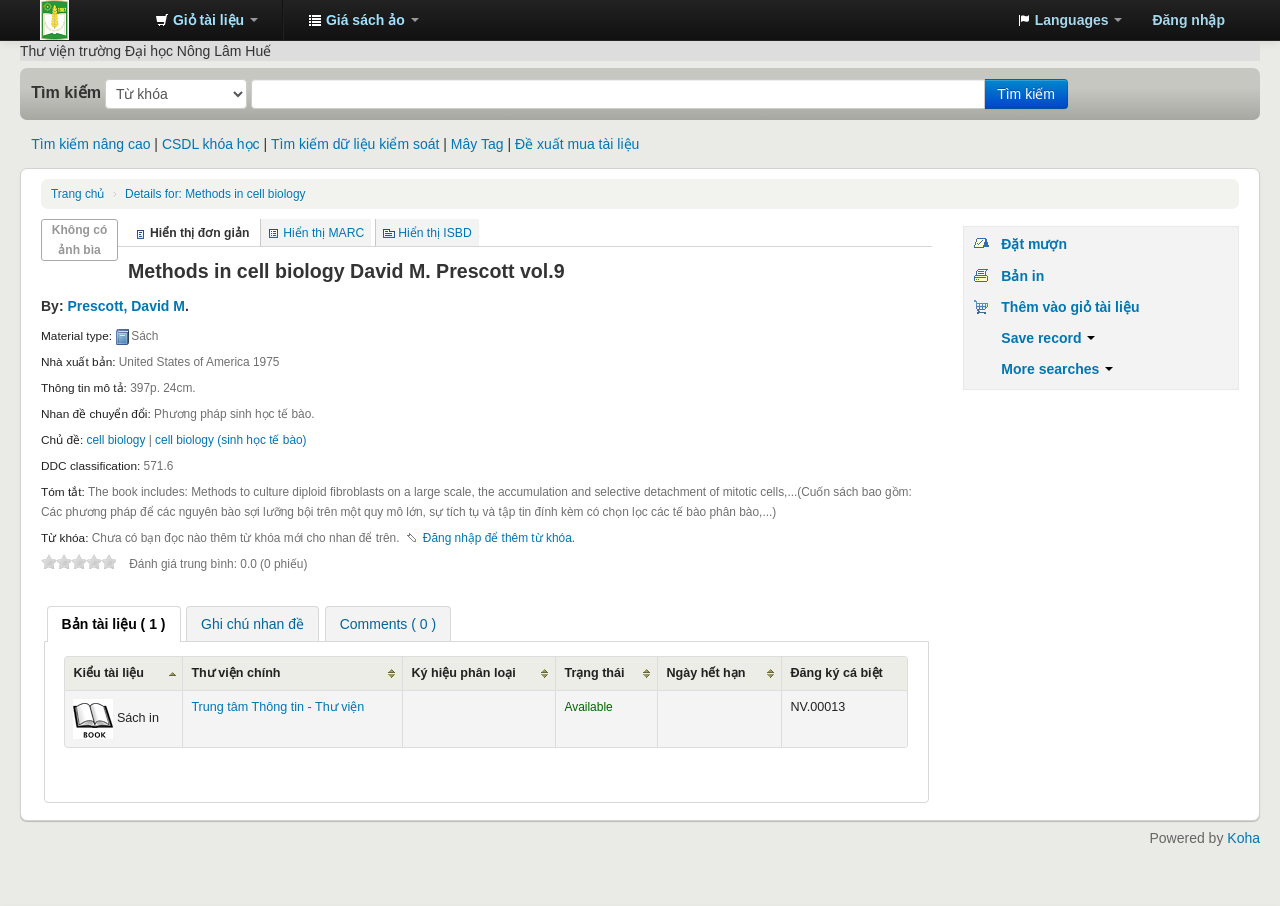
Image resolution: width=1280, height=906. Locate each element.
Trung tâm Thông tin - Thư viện (90, 20)
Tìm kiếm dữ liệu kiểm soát (355, 144)
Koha (1243, 838)
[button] (206, 20)
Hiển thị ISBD (435, 233)
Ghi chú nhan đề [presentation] (252, 624)
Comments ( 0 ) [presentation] (388, 624)
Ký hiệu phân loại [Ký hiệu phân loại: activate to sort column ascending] (463, 673)
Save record (1048, 338)
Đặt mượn (1034, 244)
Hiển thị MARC (323, 233)
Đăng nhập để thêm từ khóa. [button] (499, 538)
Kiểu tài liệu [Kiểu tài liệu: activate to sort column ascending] (108, 673)
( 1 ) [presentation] (114, 624)
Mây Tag (477, 144)
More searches (1057, 369)
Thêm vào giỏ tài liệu (1070, 307)
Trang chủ (77, 194)
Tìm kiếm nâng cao (90, 144)
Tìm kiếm (66, 92)
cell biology (116, 440)
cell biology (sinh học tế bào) (230, 440)
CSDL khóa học (211, 144)
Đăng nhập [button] (1188, 20)
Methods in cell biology (215, 194)
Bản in (1022, 276)
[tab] (114, 624)
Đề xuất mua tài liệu (577, 144)
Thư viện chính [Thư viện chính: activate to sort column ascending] (235, 673)
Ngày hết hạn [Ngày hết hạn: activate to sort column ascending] (705, 673)
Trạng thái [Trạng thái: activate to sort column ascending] (594, 673)
